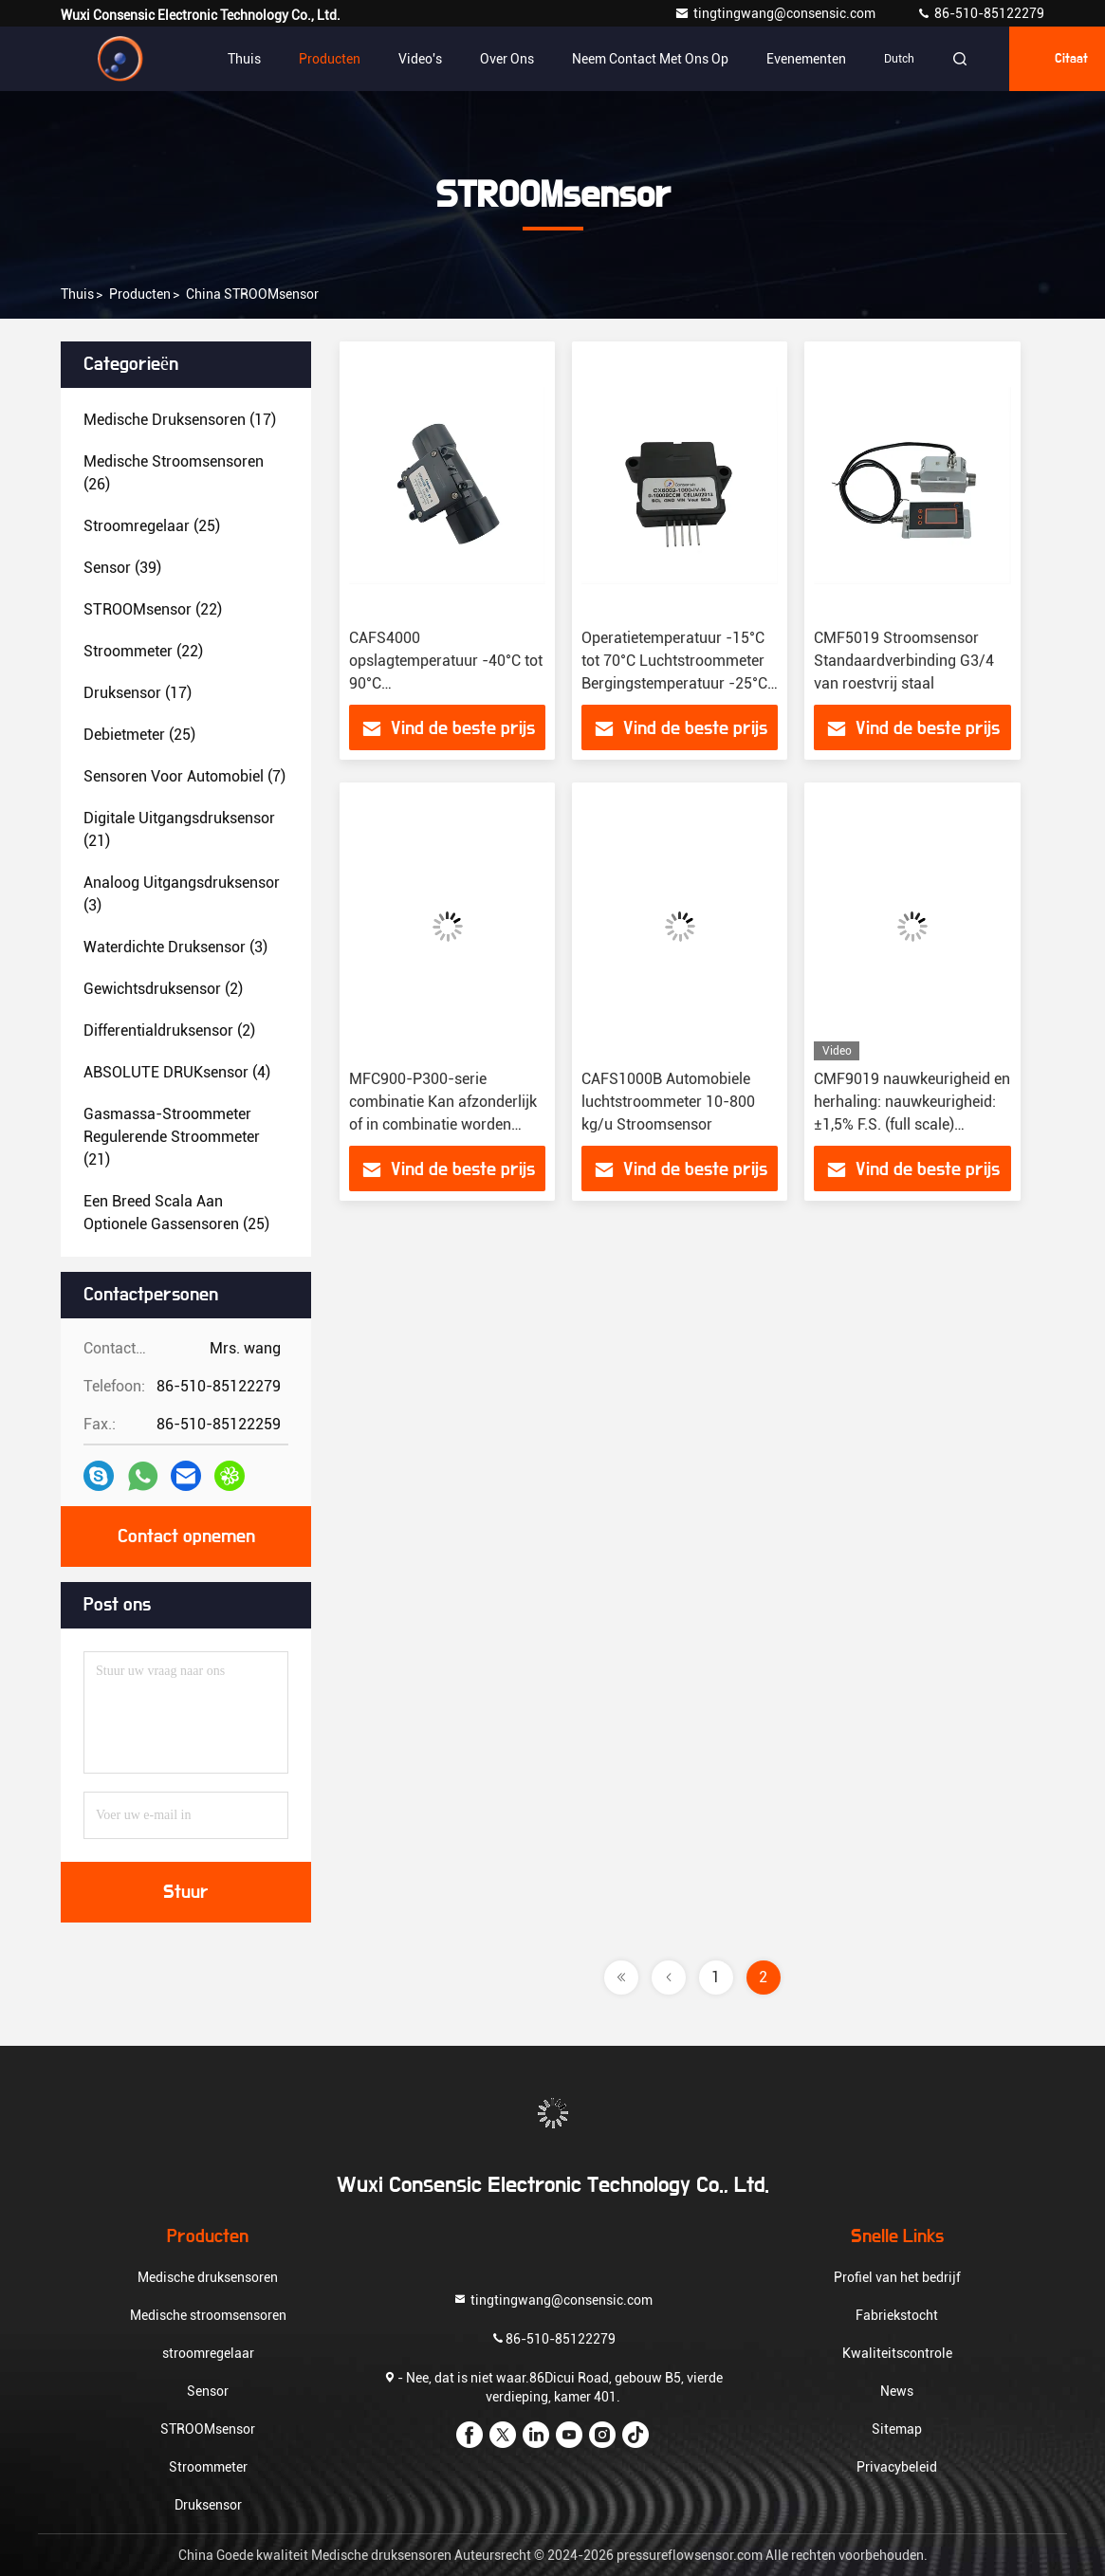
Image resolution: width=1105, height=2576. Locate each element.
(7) (184, 776)
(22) (152, 609)
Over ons (507, 58)
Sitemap (897, 2429)
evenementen (806, 58)
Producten (329, 58)
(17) (179, 420)
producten (140, 294)
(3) (181, 894)
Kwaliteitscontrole (897, 2353)
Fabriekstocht (897, 2315)
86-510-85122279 (980, 13)
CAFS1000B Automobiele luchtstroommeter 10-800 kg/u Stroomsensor (668, 1101)
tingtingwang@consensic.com (776, 13)
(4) (176, 1072)
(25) (151, 526)
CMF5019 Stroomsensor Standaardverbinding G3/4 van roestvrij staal (904, 660)
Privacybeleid (896, 2467)
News (896, 2391)
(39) (122, 568)
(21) (179, 829)
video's (420, 58)
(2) (163, 989)
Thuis (244, 58)
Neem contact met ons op (650, 58)
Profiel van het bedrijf (897, 2277)
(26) (173, 472)
